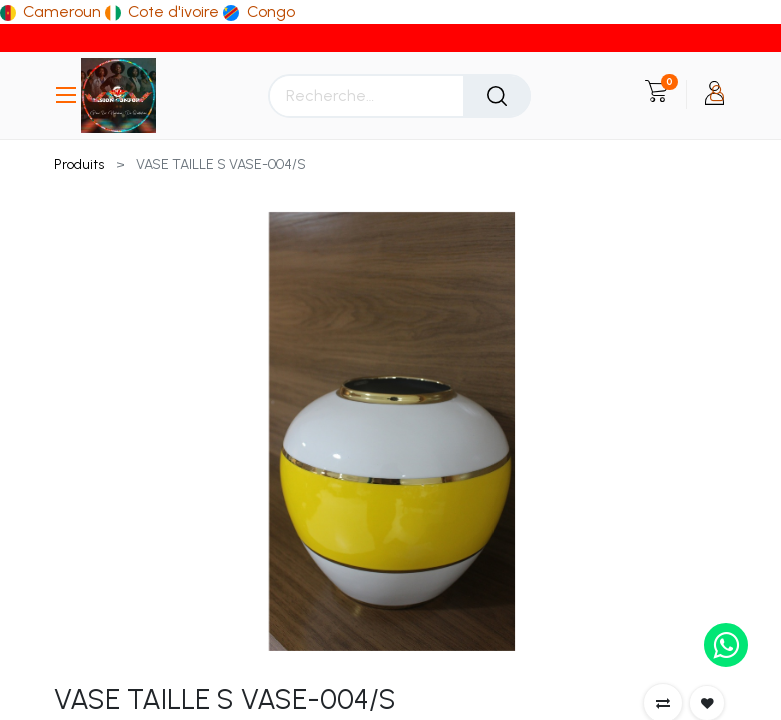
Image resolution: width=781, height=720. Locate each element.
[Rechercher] (497, 96)
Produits (79, 164)
